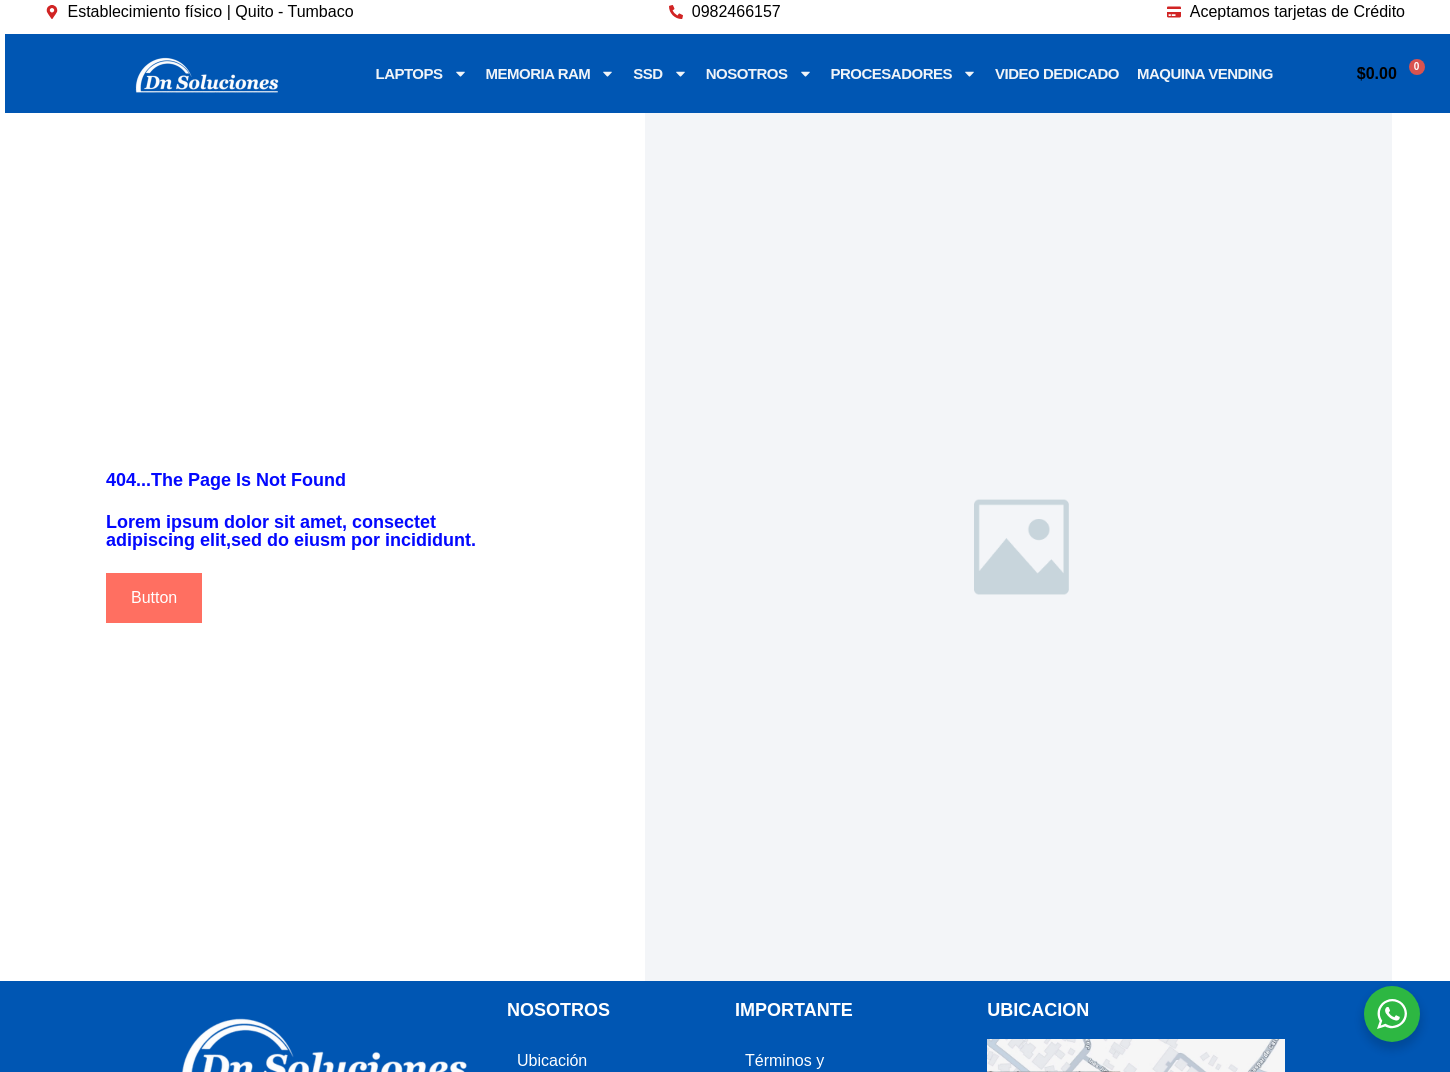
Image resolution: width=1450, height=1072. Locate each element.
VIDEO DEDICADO (1057, 73)
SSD (660, 73)
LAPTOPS (421, 73)
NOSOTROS (759, 73)
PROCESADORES (904, 73)
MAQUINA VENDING (1205, 73)
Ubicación (552, 1060)
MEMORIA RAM (551, 73)
